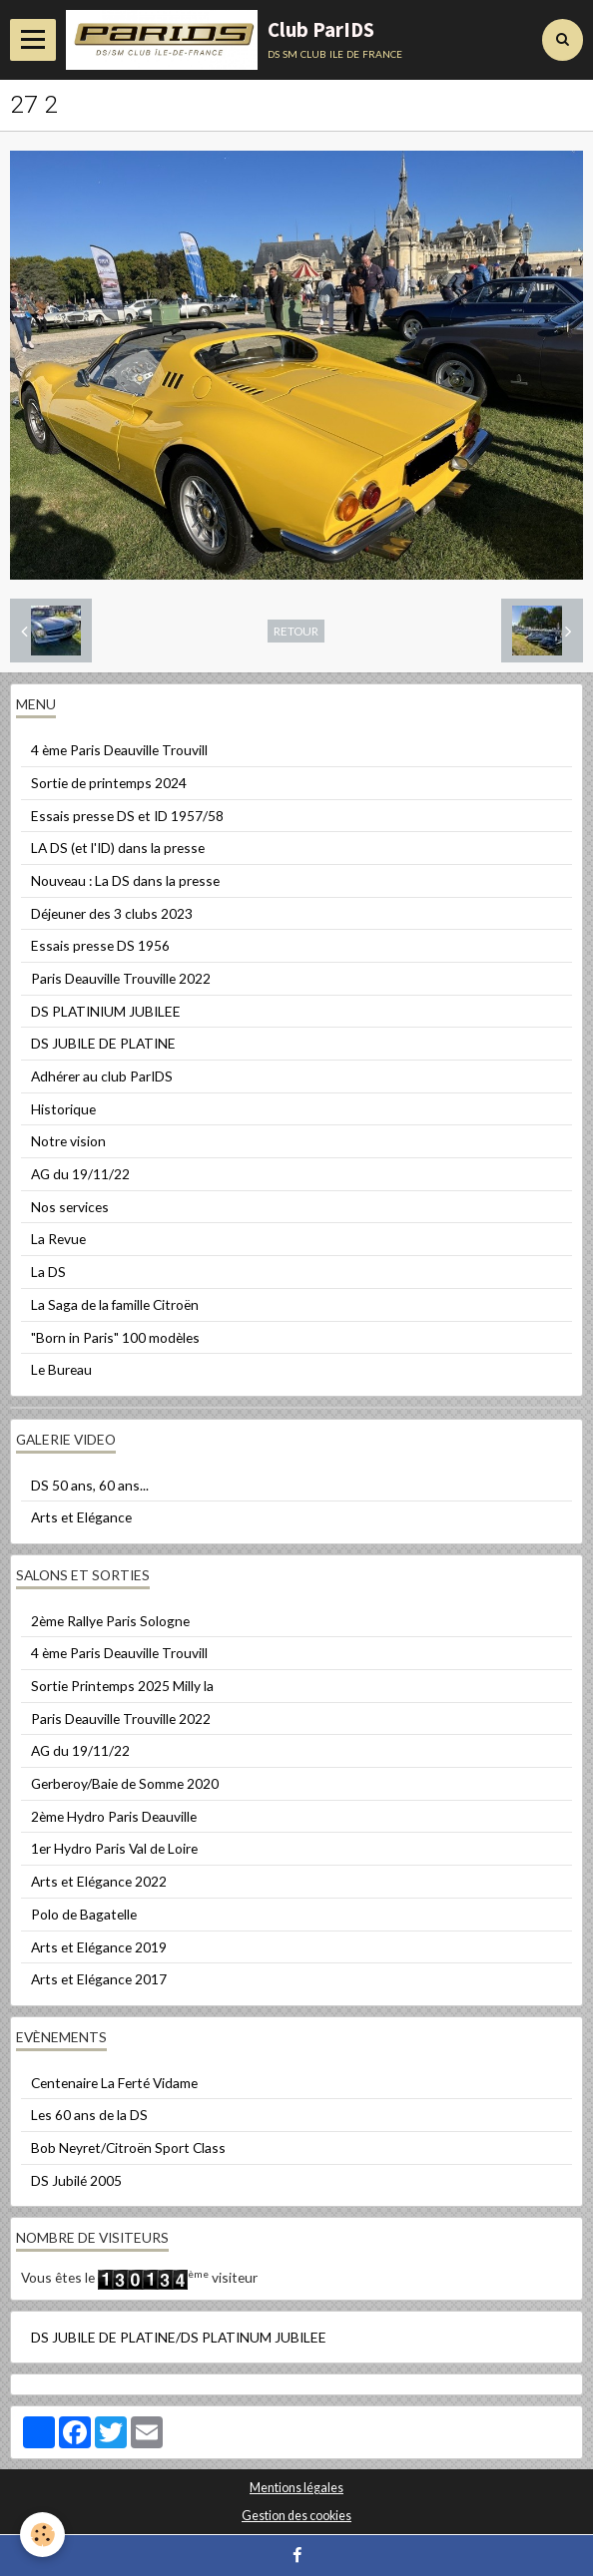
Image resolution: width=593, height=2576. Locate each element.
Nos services (70, 1206)
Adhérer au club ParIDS (102, 1076)
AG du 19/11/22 (80, 1173)
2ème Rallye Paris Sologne (110, 1620)
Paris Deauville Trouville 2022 (121, 978)
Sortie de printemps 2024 (109, 782)
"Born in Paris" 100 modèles (115, 1337)
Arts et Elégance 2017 (99, 1978)
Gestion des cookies (296, 2515)
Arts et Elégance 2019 (99, 1946)
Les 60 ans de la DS (89, 2114)
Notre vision (68, 1140)
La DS (48, 1271)
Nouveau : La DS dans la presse (125, 880)
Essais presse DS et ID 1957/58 (127, 815)
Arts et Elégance (81, 1516)
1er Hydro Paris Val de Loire (114, 1848)
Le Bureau (61, 1369)
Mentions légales (296, 2487)
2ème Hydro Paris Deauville (114, 1816)
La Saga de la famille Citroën (115, 1304)
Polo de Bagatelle (84, 1914)
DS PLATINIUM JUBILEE (106, 1011)
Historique (63, 1108)
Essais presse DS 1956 (100, 945)
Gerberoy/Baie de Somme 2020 (125, 1783)
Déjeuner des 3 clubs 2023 (112, 913)
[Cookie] (42, 2534)
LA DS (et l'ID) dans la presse (118, 847)
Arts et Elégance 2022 (99, 1881)
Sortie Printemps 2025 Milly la (122, 1685)
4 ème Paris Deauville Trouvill (119, 749)
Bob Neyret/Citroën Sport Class (128, 2147)
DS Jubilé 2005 (76, 2180)
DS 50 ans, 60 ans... (90, 1485)
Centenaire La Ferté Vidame (114, 2082)
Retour (296, 631)
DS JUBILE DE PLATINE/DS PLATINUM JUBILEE (178, 2337)
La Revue (58, 1238)
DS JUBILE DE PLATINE (103, 1043)
